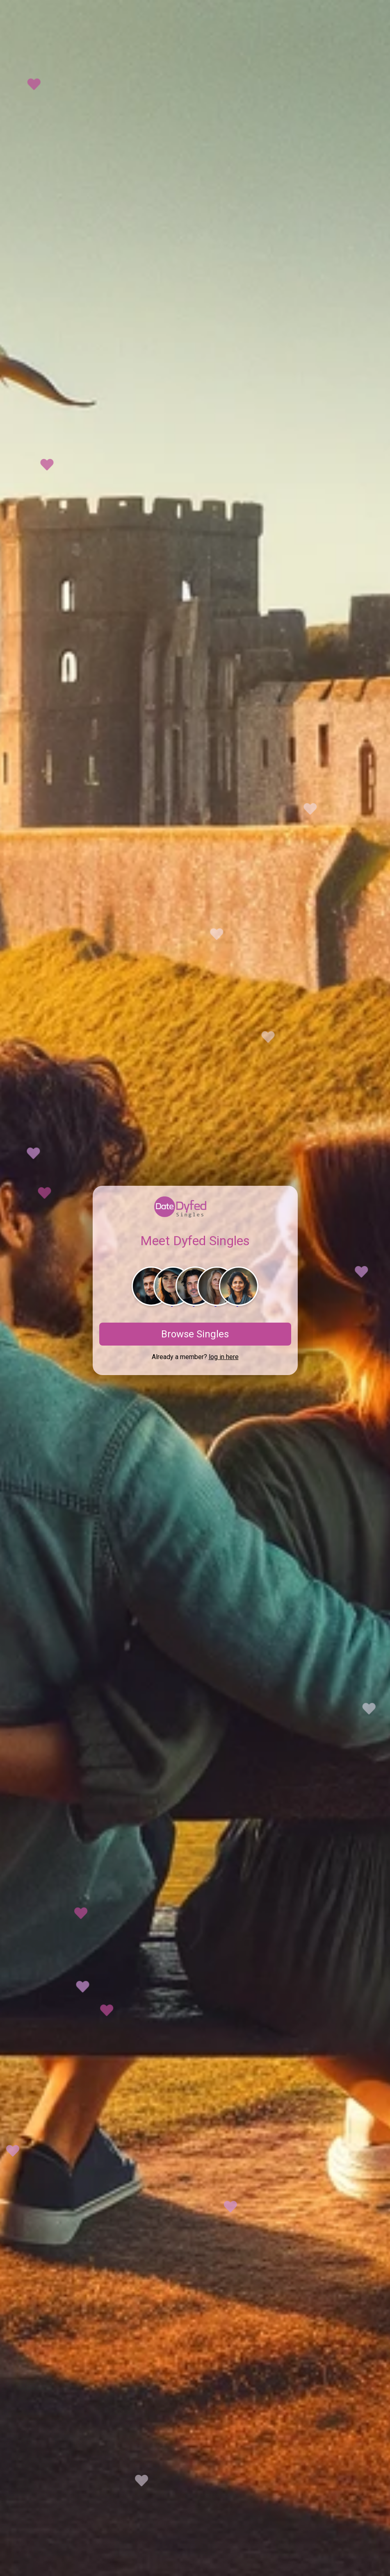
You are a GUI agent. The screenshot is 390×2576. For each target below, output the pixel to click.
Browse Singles (195, 1334)
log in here (224, 1357)
